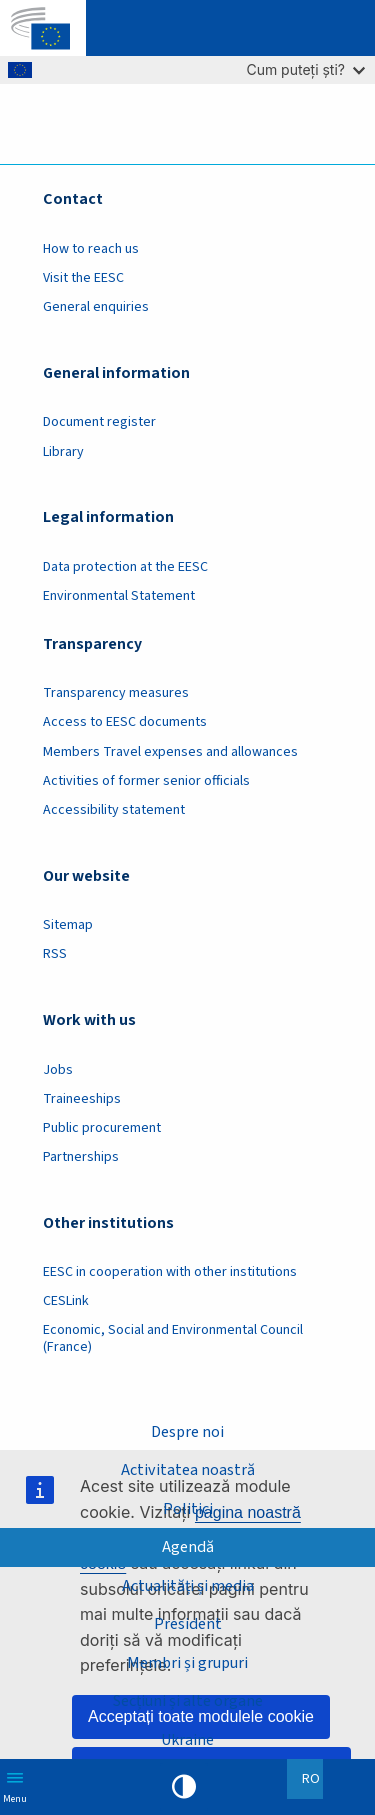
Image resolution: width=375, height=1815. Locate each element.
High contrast (184, 1787)
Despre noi (187, 1432)
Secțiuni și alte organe (188, 1701)
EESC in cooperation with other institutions (170, 1272)
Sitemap (68, 925)
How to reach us (91, 249)
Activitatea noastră (188, 1470)
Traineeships (82, 1099)
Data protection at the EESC (125, 567)
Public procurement (102, 1128)
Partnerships (81, 1157)
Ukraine (187, 1740)
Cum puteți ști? (305, 69)
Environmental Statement (119, 596)
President (188, 1624)
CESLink (66, 1301)
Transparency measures (116, 693)
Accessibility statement (114, 810)
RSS (55, 954)
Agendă (188, 1547)
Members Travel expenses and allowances (170, 752)
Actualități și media (188, 1586)
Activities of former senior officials (146, 781)
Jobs (58, 1070)
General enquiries (96, 307)
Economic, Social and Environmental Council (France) (173, 1338)
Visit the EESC (83, 278)
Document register (99, 422)
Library (63, 452)
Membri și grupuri (187, 1663)
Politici (188, 1509)
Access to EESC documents (125, 722)
